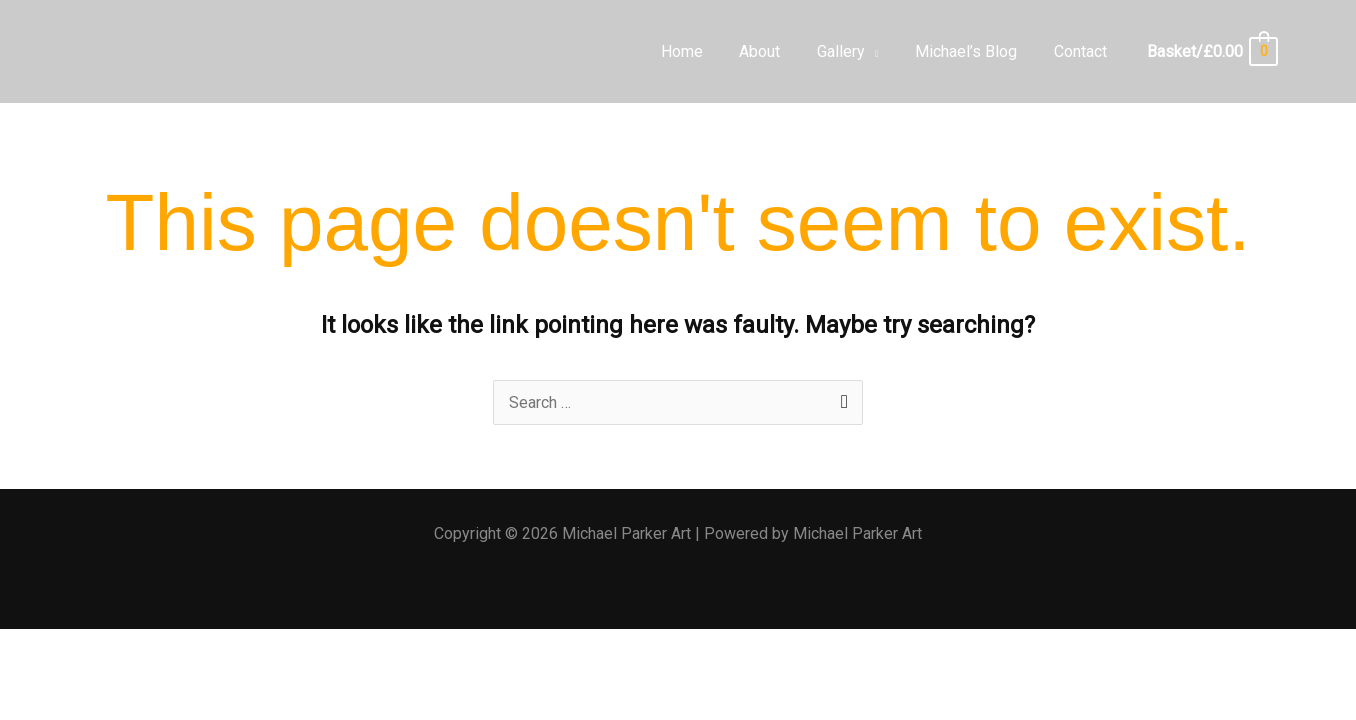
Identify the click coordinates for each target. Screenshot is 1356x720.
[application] (884, 51)
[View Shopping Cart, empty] (1211, 51)
